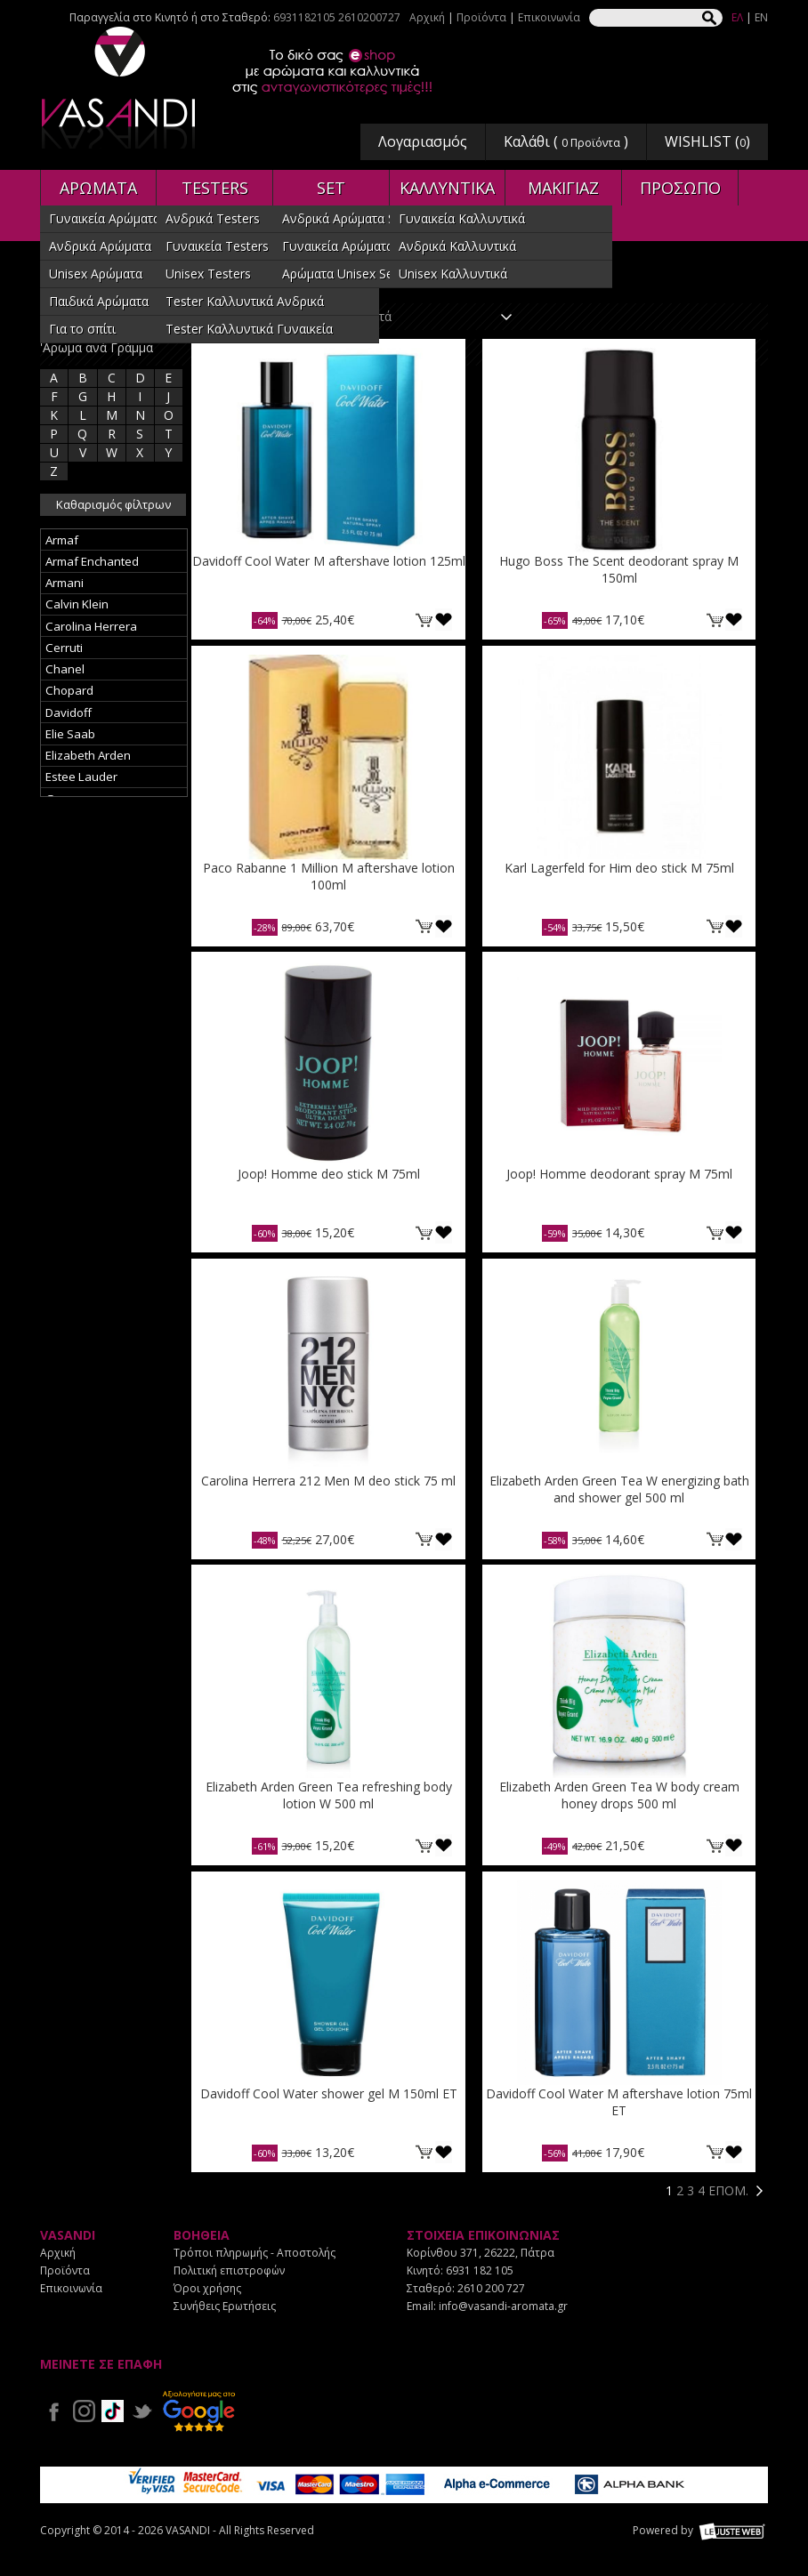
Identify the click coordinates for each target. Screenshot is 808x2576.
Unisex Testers (208, 273)
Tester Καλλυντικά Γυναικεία (249, 328)
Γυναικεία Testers (217, 245)
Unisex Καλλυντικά (453, 273)
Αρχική (427, 17)
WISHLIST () (707, 141)
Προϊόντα (481, 17)
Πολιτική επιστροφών (229, 2270)
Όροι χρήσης (207, 2288)
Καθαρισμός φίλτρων (113, 504)
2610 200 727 (491, 2288)
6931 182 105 (479, 2270)
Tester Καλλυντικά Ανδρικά (245, 301)
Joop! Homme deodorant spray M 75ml (619, 1173)
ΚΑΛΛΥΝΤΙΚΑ (447, 187)
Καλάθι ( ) (566, 141)
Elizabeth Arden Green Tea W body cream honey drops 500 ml (619, 1795)
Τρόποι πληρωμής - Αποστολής (254, 2252)
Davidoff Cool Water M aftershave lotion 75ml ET (619, 2102)
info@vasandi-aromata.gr (503, 2306)
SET (331, 187)
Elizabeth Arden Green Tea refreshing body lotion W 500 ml (329, 1795)
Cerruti (64, 648)
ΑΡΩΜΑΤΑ (98, 187)
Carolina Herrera (91, 626)
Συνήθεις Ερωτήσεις (225, 2306)
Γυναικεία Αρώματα (104, 218)
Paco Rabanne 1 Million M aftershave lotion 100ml (329, 876)
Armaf (61, 540)
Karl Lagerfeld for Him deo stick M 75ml (619, 867)
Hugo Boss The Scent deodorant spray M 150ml (619, 569)
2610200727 (369, 17)
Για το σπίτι (82, 328)
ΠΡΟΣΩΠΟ (680, 187)
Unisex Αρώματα (95, 273)
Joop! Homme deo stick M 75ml (329, 1173)
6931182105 (304, 17)
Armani (64, 583)
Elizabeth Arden (88, 755)
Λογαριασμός (422, 141)
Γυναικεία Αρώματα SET (350, 245)
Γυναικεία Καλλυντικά (462, 218)
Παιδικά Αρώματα (99, 301)
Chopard (69, 690)
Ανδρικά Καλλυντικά (457, 245)
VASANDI (120, 88)
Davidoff (68, 712)
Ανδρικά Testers (213, 218)
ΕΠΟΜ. (728, 2190)
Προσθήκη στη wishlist (443, 619)
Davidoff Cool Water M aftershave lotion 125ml (328, 560)
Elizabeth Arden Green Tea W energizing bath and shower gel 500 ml (619, 1489)
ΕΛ (737, 17)
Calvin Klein (77, 604)
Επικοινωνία (549, 17)
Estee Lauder (81, 777)
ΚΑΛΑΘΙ (424, 619)
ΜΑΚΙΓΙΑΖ (563, 187)
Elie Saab (70, 734)
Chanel (65, 669)
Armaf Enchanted (92, 561)
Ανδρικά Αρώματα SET (346, 218)
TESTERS (215, 187)
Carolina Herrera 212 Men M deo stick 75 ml (328, 1480)
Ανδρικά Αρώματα (100, 245)
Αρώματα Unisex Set (340, 273)
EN (761, 17)
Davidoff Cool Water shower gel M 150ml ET (328, 2093)
